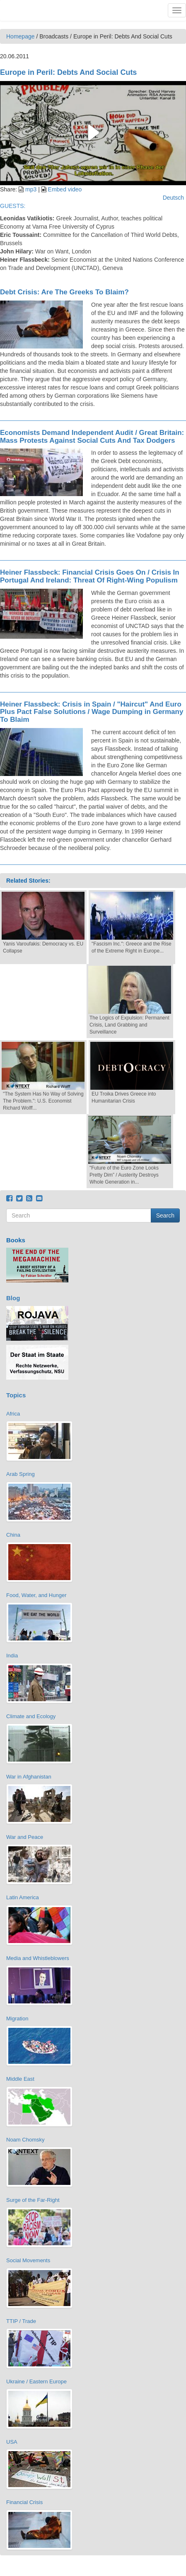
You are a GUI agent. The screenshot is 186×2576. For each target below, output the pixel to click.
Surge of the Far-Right (33, 2200)
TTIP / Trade (21, 2321)
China (13, 1535)
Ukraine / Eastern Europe (36, 2381)
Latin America (22, 1897)
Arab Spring (20, 1474)
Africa (13, 1414)
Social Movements (28, 2260)
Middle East (20, 2079)
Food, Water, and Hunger (36, 1595)
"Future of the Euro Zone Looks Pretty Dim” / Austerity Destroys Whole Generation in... (124, 1175)
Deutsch (173, 197)
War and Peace (24, 1837)
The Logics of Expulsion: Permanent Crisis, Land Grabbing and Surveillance (129, 1025)
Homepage (20, 36)
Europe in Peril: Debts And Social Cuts (68, 72)
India (12, 1655)
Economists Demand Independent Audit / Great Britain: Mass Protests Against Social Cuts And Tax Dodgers (92, 436)
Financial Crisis (24, 2502)
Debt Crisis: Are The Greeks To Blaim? (64, 292)
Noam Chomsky (25, 2140)
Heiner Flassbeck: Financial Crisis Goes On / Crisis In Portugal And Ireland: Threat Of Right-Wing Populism (89, 576)
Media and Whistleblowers (37, 1958)
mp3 (30, 189)
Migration (17, 2018)
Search (165, 1215)
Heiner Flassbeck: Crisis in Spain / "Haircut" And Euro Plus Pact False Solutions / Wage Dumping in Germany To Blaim (91, 711)
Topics (16, 1395)
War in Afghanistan (28, 1777)
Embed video (65, 189)
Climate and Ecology (31, 1716)
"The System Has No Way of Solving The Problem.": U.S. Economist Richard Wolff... (43, 1101)
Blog (13, 1297)
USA (11, 2442)
